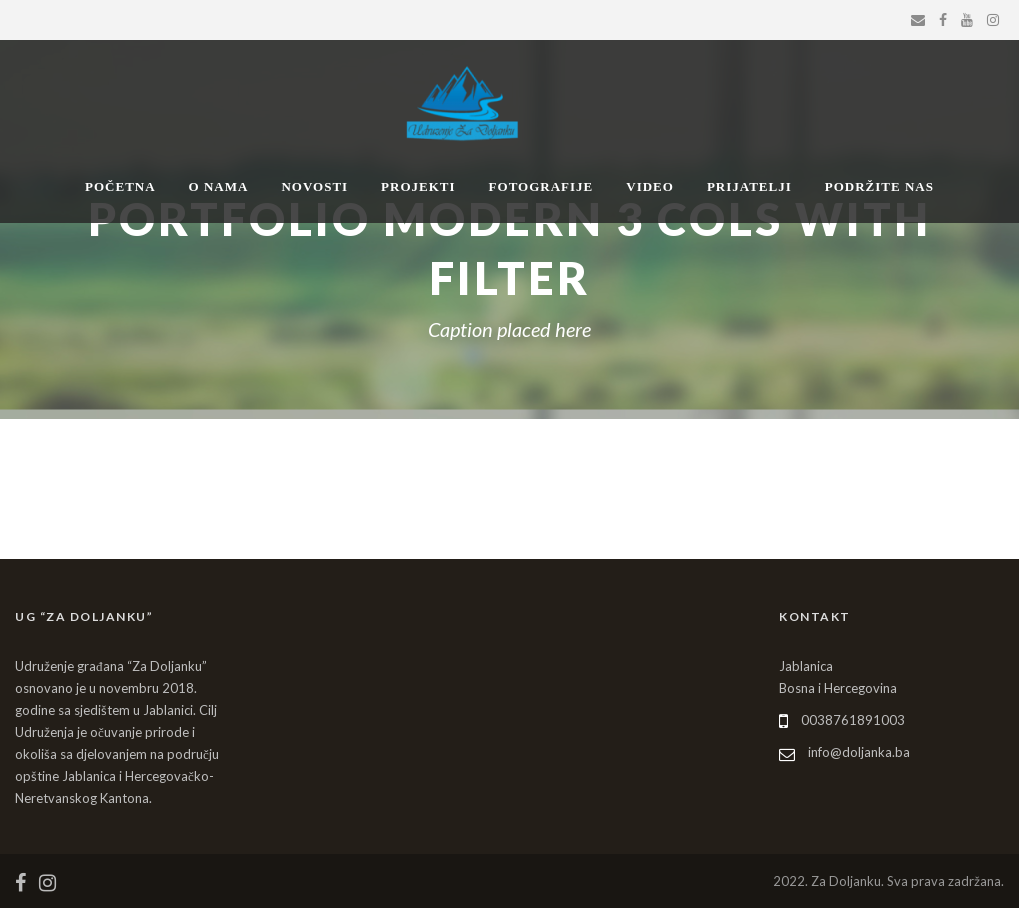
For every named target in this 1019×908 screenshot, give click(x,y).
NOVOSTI (314, 186)
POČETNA (120, 186)
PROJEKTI (418, 186)
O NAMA (219, 186)
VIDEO (650, 186)
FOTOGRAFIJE (541, 186)
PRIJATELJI (749, 186)
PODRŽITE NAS (879, 186)
